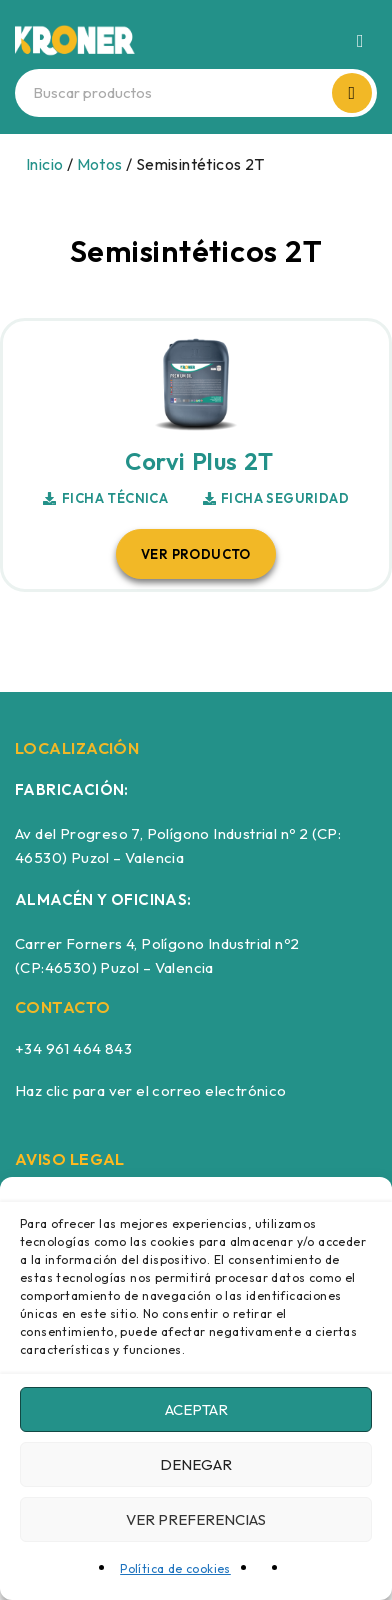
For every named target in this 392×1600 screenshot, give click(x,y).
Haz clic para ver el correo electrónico (151, 1090)
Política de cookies (175, 1568)
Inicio (44, 164)
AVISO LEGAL (70, 1159)
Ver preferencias (196, 1519)
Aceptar (196, 1409)
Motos (100, 164)
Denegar (196, 1464)
